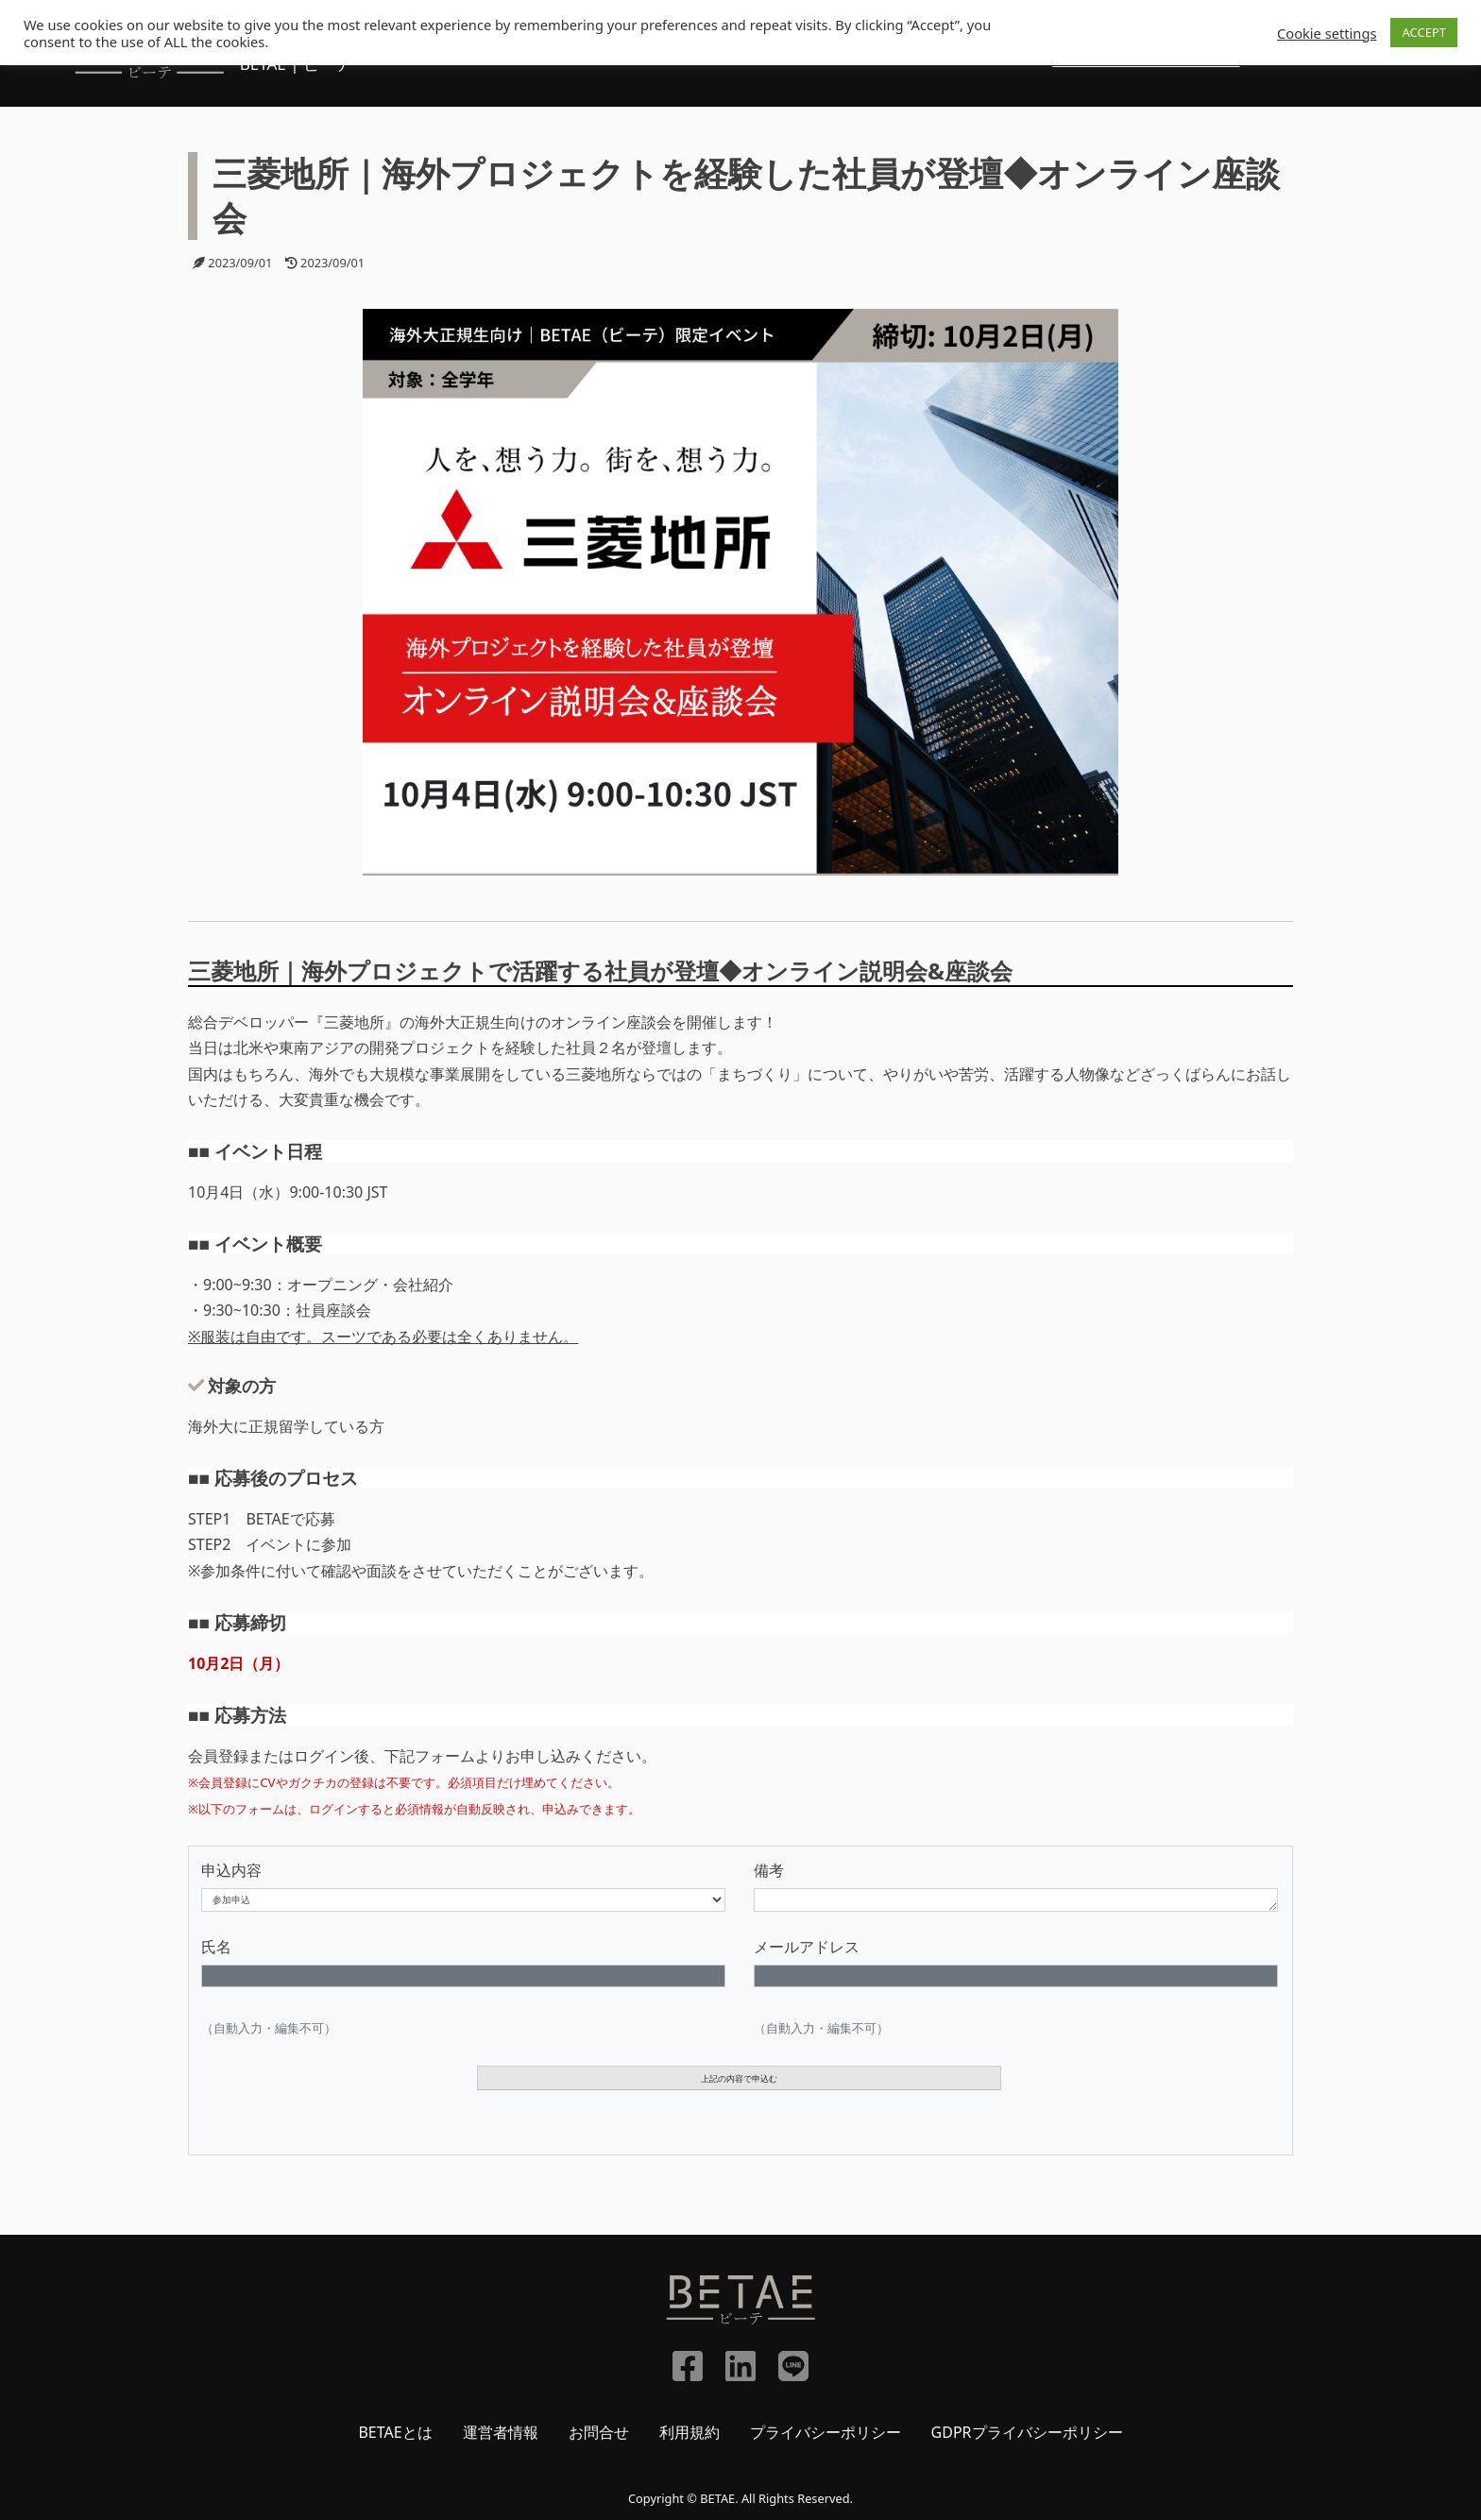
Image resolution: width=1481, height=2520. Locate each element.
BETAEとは (395, 2432)
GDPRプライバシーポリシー (1027, 2432)
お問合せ (599, 2432)
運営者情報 (500, 2432)
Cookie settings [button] (1326, 33)
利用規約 (689, 2432)
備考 (769, 1870)
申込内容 (231, 1870)
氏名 (216, 1946)
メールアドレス (807, 1946)
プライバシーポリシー (825, 2432)
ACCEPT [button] (1424, 32)
